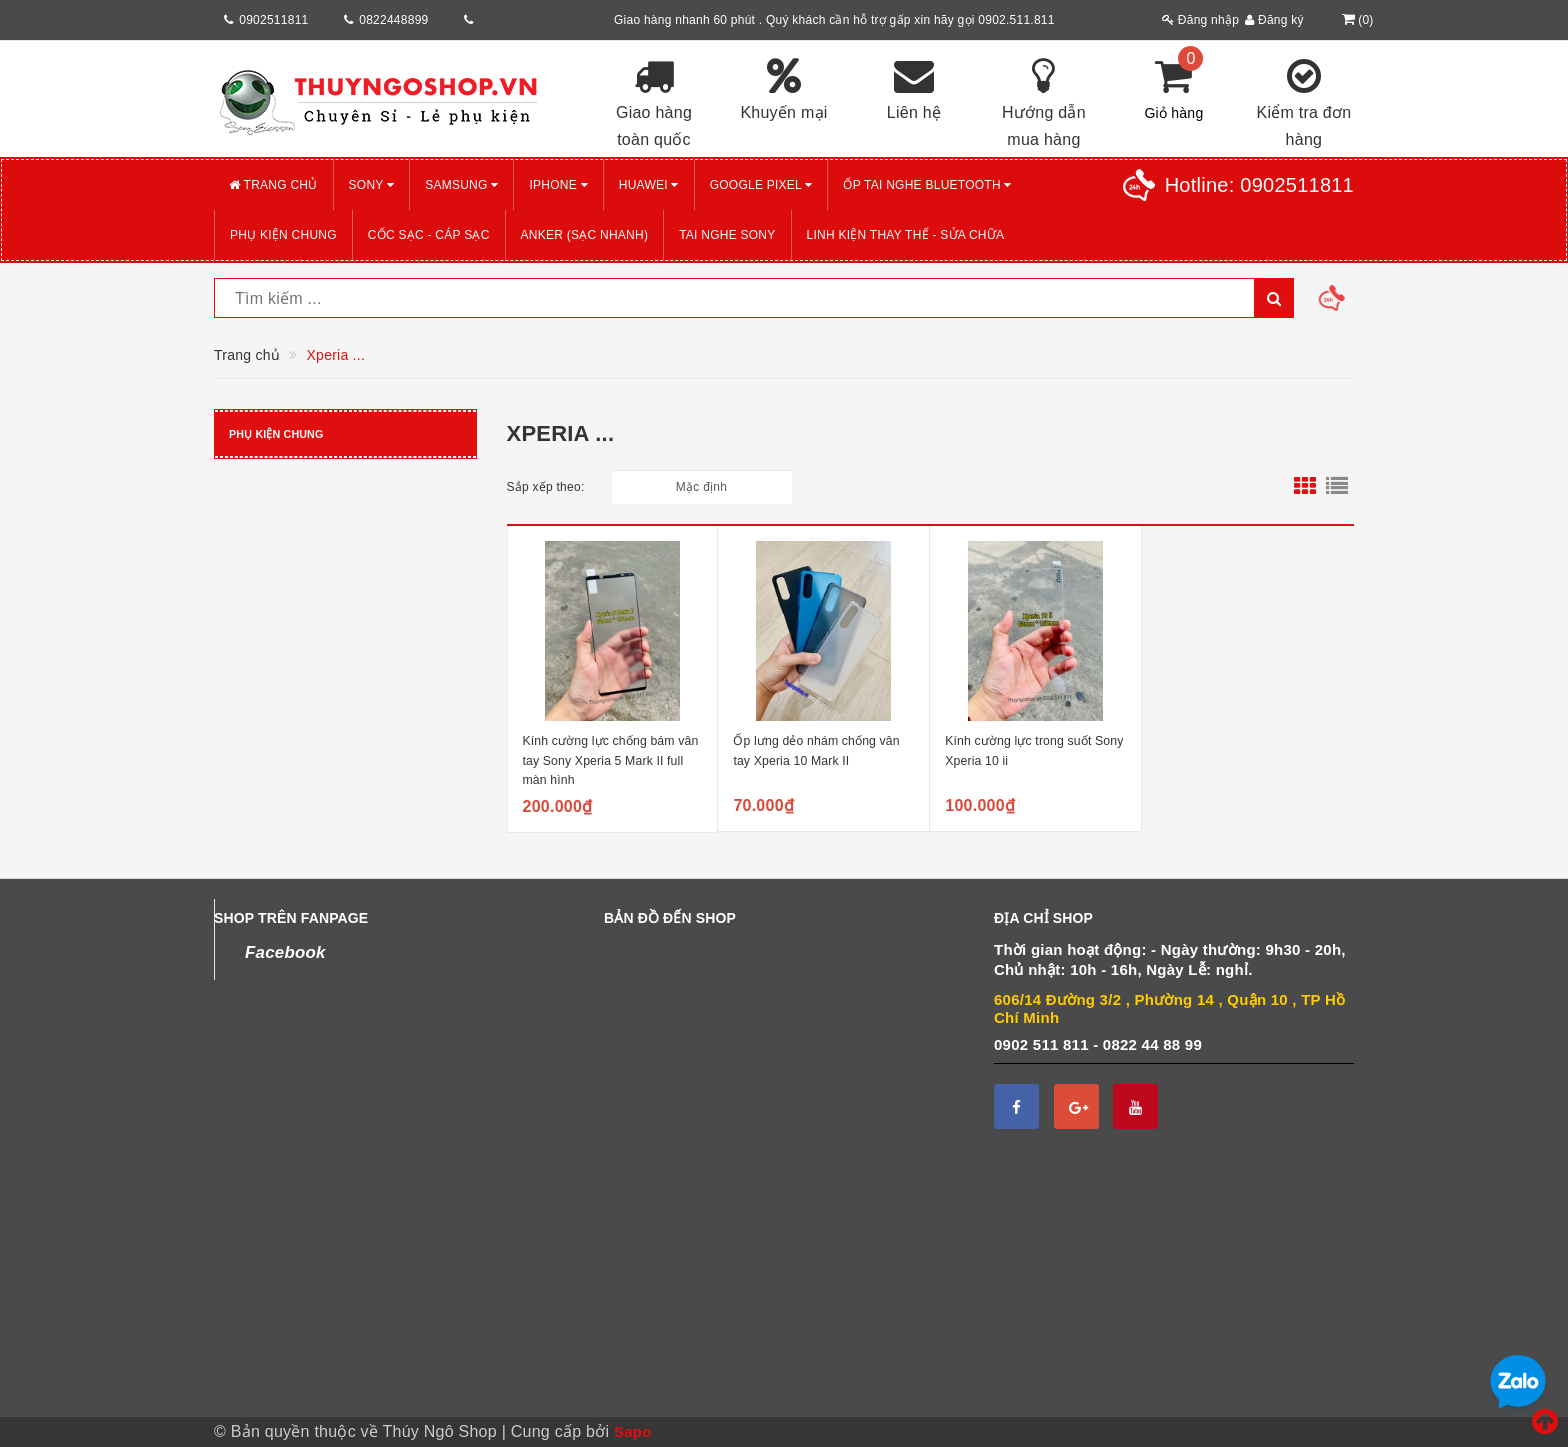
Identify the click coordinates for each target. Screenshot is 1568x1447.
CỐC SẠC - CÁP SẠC (429, 235)
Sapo (633, 1431)
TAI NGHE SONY (727, 235)
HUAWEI (649, 185)
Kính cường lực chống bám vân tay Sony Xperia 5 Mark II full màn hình (611, 760)
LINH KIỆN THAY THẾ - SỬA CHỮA (906, 235)
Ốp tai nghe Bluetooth (927, 185)
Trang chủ (273, 185)
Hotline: (1259, 185)
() (1355, 20)
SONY (372, 185)
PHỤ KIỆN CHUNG (283, 235)
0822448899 (393, 20)
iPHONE (558, 185)
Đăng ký (1274, 20)
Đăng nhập (1200, 20)
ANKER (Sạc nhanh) (585, 235)
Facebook (285, 952)
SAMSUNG (461, 185)
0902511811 (273, 20)
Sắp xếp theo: (546, 487)
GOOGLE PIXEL (761, 185)
